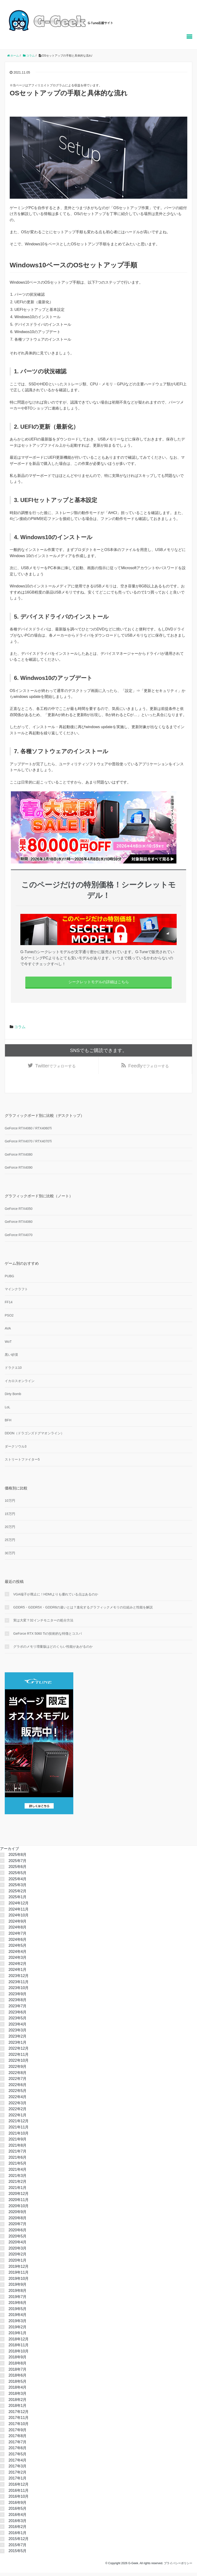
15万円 (10, 1517)
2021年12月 (19, 2124)
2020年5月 (18, 2239)
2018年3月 (18, 2397)
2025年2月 (18, 1894)
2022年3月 (18, 2106)
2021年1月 (18, 2191)
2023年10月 (19, 1991)
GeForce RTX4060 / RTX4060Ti (28, 1131)
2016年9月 (18, 2506)
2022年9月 (18, 2070)
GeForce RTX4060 (18, 1225)
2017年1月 (18, 2481)
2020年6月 (18, 2233)
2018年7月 (18, 2372)
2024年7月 (18, 1936)
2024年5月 (18, 1949)
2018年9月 (18, 2360)
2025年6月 (18, 1870)
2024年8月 (18, 1931)
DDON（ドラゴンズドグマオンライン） (34, 1436)
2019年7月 (18, 2300)
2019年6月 (18, 2306)
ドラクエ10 (13, 1371)
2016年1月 (18, 2536)
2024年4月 (18, 1955)
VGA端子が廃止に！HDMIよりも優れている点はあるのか (55, 1597)
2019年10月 (19, 2282)
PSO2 (9, 1318)
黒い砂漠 (11, 1358)
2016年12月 (19, 2487)
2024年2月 (18, 1967)
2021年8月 (18, 2148)
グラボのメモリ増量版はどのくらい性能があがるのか (53, 1650)
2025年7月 (18, 1864)
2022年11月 (19, 2058)
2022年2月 (18, 2112)
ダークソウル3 (15, 1449)
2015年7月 (18, 2548)
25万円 (10, 1543)
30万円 (10, 1556)
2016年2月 (18, 2530)
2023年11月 (19, 1985)
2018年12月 (19, 2342)
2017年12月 (19, 2415)
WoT (8, 1345)
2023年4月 (18, 2027)
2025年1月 (18, 1900)
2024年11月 (19, 1912)
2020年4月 (18, 2245)
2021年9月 (18, 2142)
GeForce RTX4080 (18, 1157)
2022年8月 (18, 2076)
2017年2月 (18, 2475)
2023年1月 (18, 2045)
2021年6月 (18, 2160)
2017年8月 (18, 2439)
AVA (8, 1332)
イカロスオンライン (20, 1384)
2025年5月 (18, 1876)
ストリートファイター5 (22, 1463)
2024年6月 (18, 1943)
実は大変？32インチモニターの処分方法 (43, 1623)
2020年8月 (18, 2221)
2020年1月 (18, 2263)
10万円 (10, 1504)
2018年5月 (18, 2384)
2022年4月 (18, 2100)
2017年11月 (19, 2421)
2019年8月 (18, 2294)
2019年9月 (18, 2288)
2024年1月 (18, 1973)
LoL (7, 1410)
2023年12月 (19, 1979)
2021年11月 (19, 2130)
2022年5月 (18, 2094)
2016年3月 (18, 2524)
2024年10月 (19, 1918)
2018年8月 (18, 2367)
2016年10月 (19, 2500)
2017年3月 (18, 2469)
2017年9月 (18, 2433)
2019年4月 (18, 2318)
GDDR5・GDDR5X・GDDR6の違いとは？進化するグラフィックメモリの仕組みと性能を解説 (83, 1610)
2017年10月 (19, 2427)
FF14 (9, 1305)
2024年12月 (19, 1906)
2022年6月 (18, 2088)
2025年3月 (18, 1888)
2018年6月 (18, 2379)
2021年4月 (18, 2173)
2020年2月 (18, 2257)
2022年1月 (18, 2118)
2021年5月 (18, 2167)
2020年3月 (18, 2251)
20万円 (10, 1530)
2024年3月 (18, 1961)
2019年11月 (19, 2276)
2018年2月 (18, 2403)
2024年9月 (18, 1924)
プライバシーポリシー (178, 2566)
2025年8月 (18, 1858)
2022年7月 (18, 2082)
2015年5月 (18, 2554)
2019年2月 (18, 2330)
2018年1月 (18, 2409)
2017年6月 (18, 2451)
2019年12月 (19, 2270)
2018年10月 (19, 2354)
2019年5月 (18, 2312)
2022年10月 (19, 2064)
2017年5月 (18, 2457)
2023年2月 (18, 2039)
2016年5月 (18, 2512)
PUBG (9, 1279)
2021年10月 (19, 2136)
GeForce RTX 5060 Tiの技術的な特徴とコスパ (47, 1636)
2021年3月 (18, 2179)
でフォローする (55, 1067)
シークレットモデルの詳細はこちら (98, 982)
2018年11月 (19, 2348)
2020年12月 (19, 2197)
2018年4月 (18, 2391)
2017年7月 (18, 2445)
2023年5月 (18, 2021)
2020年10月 (19, 2209)
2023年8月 (18, 2003)
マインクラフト (16, 1292)
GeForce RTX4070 (18, 1238)
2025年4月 (18, 1882)
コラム (20, 1027)
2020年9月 (18, 2215)
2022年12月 (19, 2052)
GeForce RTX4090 (18, 1170)
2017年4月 (18, 2463)
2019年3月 (18, 2324)
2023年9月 (18, 1997)
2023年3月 (18, 2033)
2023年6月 (18, 2015)
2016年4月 (18, 2518)
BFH (8, 1423)
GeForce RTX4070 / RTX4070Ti (28, 1144)
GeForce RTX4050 (18, 1212)
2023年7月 (18, 2009)
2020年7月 (18, 2227)
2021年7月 (18, 2155)
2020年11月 (19, 2203)
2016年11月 (19, 2494)
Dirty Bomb (13, 1397)
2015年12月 (19, 2542)
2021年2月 (18, 2185)
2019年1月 (18, 2336)
